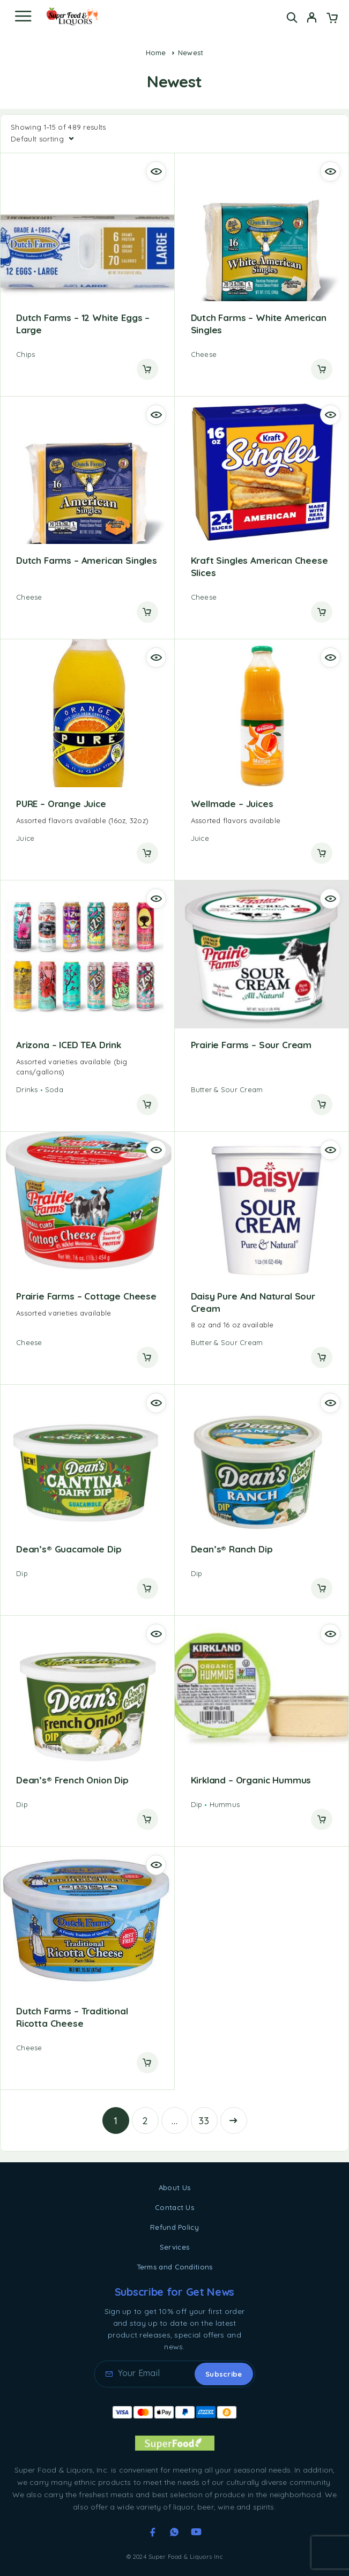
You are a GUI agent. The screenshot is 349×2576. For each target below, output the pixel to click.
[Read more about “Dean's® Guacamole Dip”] (147, 1588)
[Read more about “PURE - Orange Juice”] (147, 853)
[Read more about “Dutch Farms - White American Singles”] (321, 369)
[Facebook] (153, 2532)
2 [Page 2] (145, 2121)
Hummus (225, 1804)
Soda (54, 1089)
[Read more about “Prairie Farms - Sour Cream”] (321, 1104)
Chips (25, 354)
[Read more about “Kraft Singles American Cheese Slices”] (321, 612)
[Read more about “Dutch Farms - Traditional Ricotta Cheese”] (147, 2062)
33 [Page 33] (204, 2121)
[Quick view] (156, 171)
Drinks (27, 1089)
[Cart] (332, 19)
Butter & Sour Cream (227, 1089)
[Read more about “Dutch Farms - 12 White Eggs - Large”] (147, 369)
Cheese (204, 354)
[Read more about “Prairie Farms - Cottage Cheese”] (147, 1357)
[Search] (292, 17)
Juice (25, 838)
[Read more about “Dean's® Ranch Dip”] (321, 1588)
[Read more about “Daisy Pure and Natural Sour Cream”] (321, 1357)
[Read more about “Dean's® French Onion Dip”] (147, 1819)
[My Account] (311, 19)
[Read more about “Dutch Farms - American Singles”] (147, 612)
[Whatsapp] (174, 2532)
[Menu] (23, 16)
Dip (22, 1573)
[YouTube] (196, 2532)
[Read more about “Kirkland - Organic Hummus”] (321, 1819)
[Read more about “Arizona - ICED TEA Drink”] (147, 1104)
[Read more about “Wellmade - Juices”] (321, 853)
